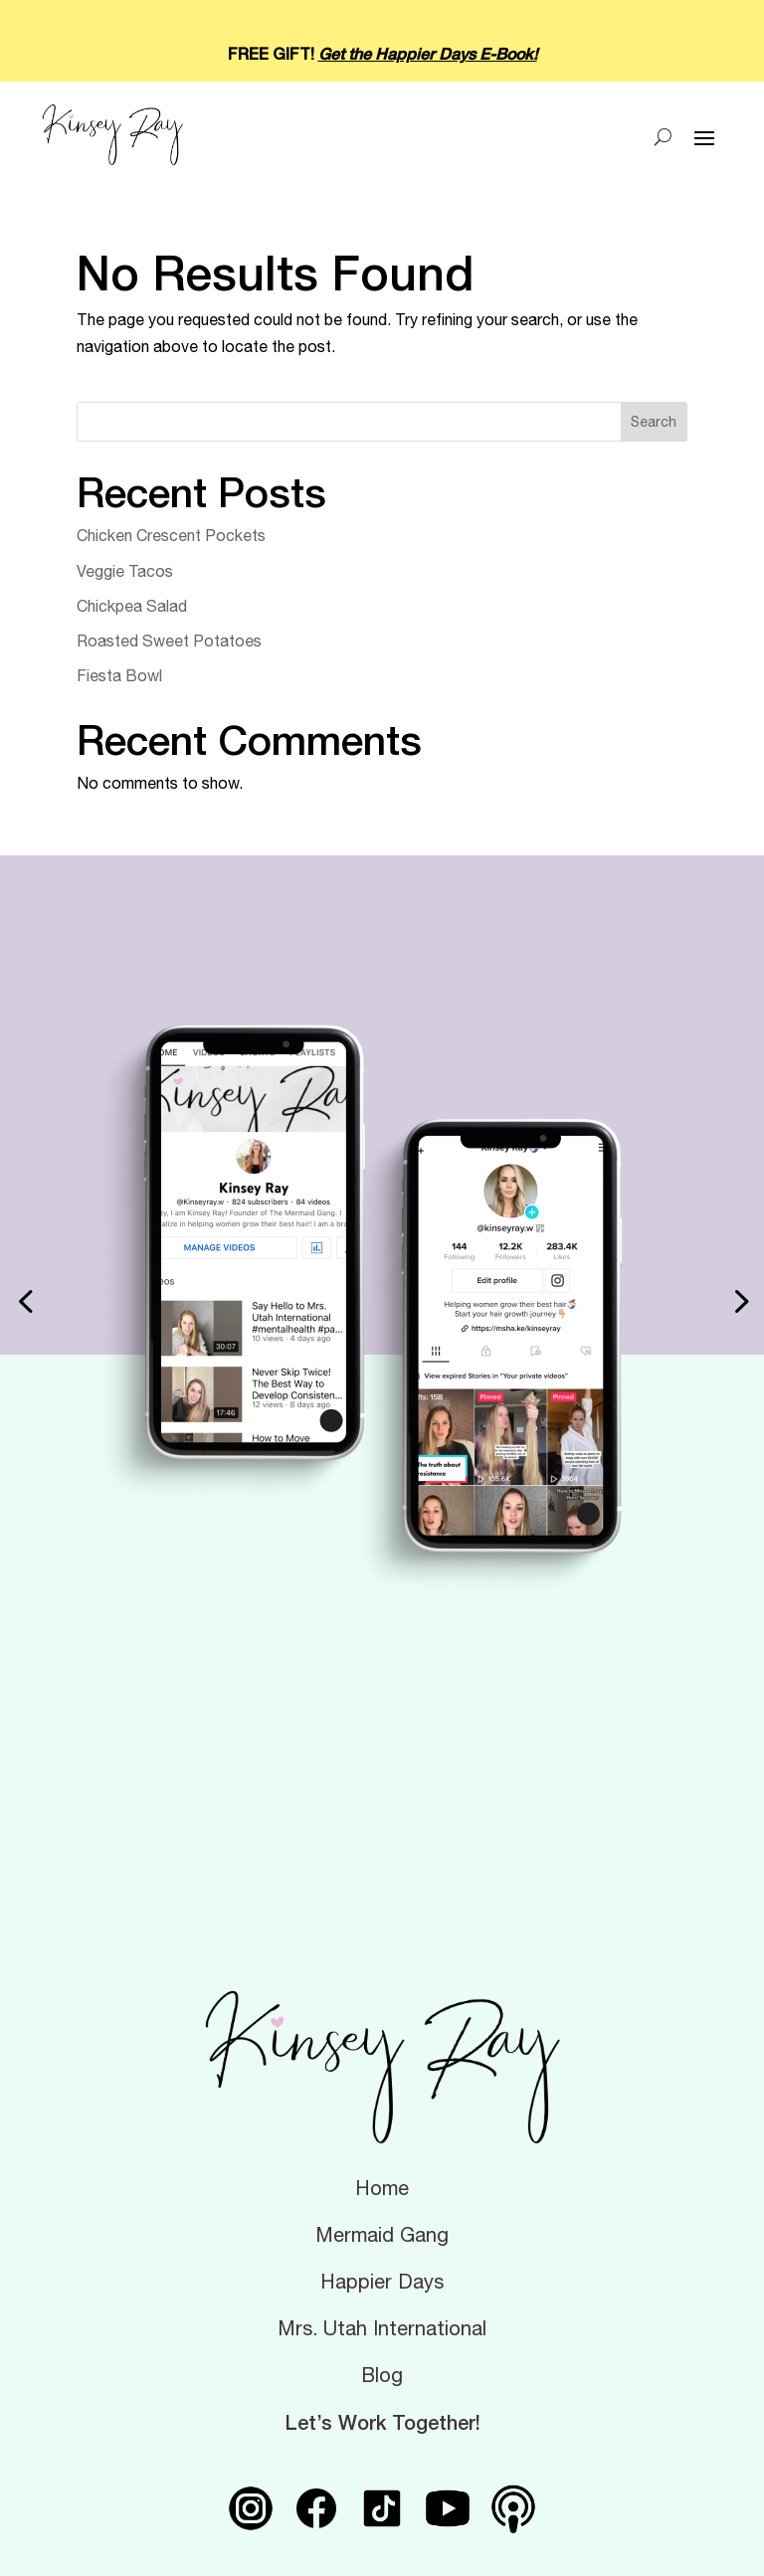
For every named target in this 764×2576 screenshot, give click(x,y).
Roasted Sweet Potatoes (169, 640)
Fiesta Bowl (119, 675)
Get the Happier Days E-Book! (427, 53)
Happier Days (382, 2282)
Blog (382, 2375)
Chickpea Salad (132, 606)
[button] (25, 1301)
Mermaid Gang (382, 2235)
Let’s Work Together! (382, 2422)
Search (653, 422)
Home (382, 2188)
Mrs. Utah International (382, 2328)
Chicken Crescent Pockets (171, 535)
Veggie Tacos (125, 571)
